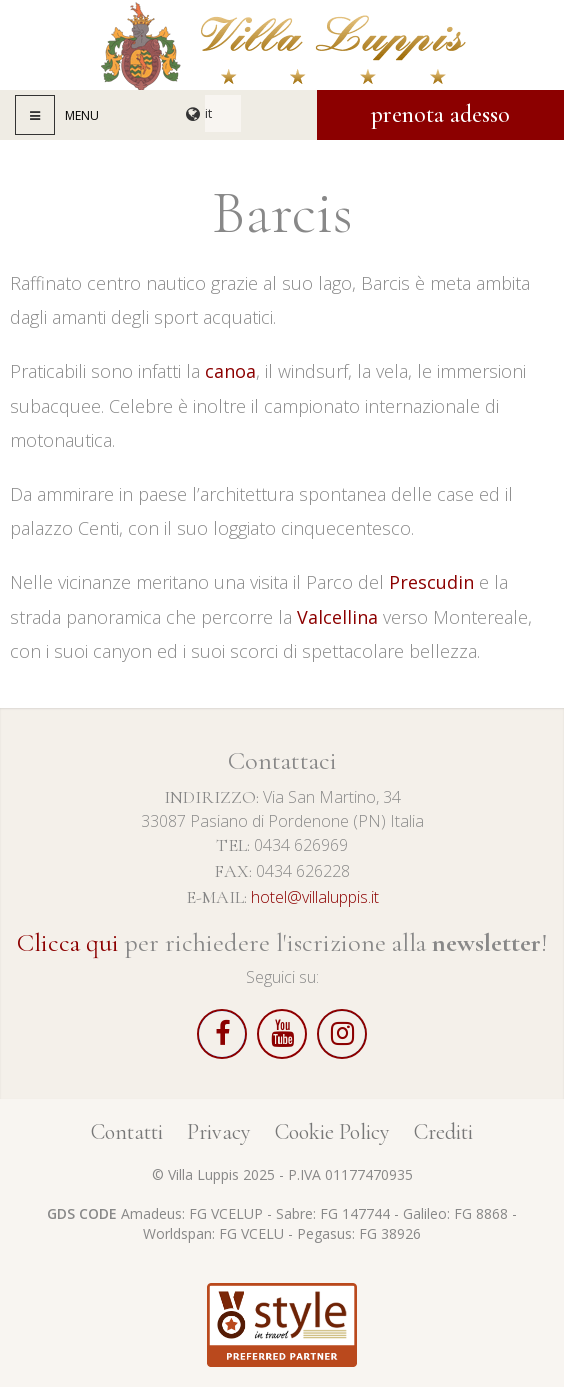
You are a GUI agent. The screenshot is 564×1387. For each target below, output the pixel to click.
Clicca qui (68, 942)
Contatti (127, 1132)
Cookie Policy (332, 1132)
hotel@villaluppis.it (315, 897)
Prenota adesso (440, 114)
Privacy (219, 1132)
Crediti (443, 1132)
